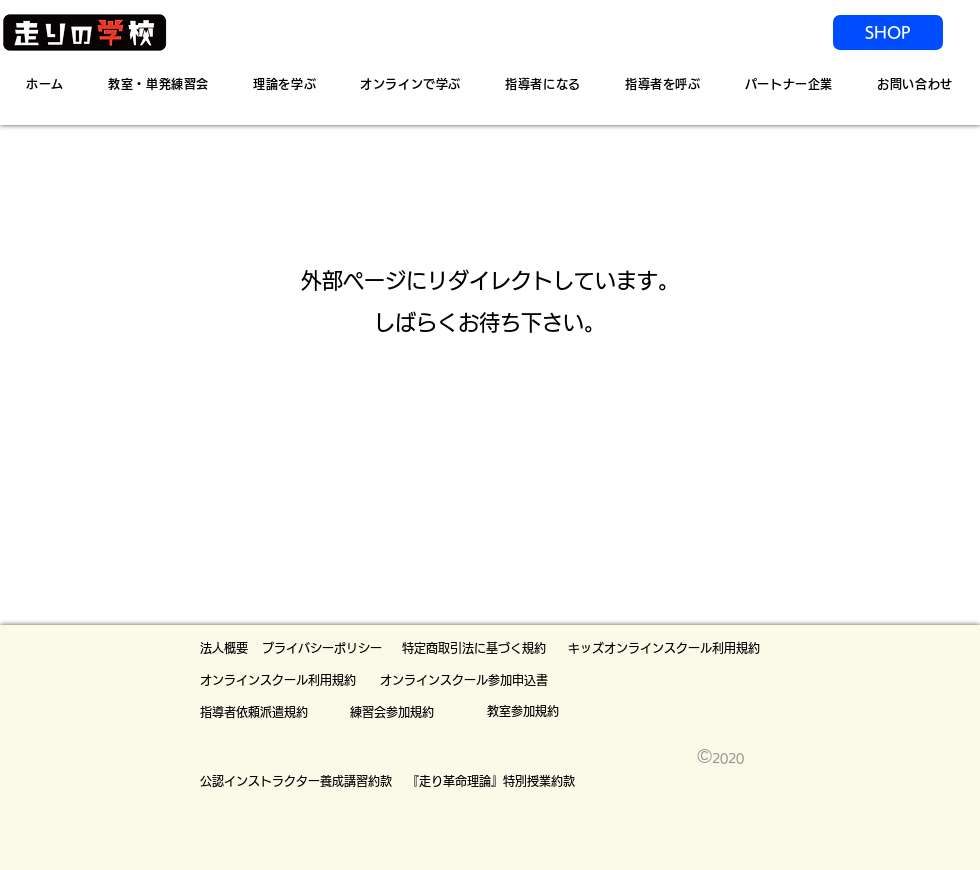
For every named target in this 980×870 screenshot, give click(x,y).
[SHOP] (888, 32)
